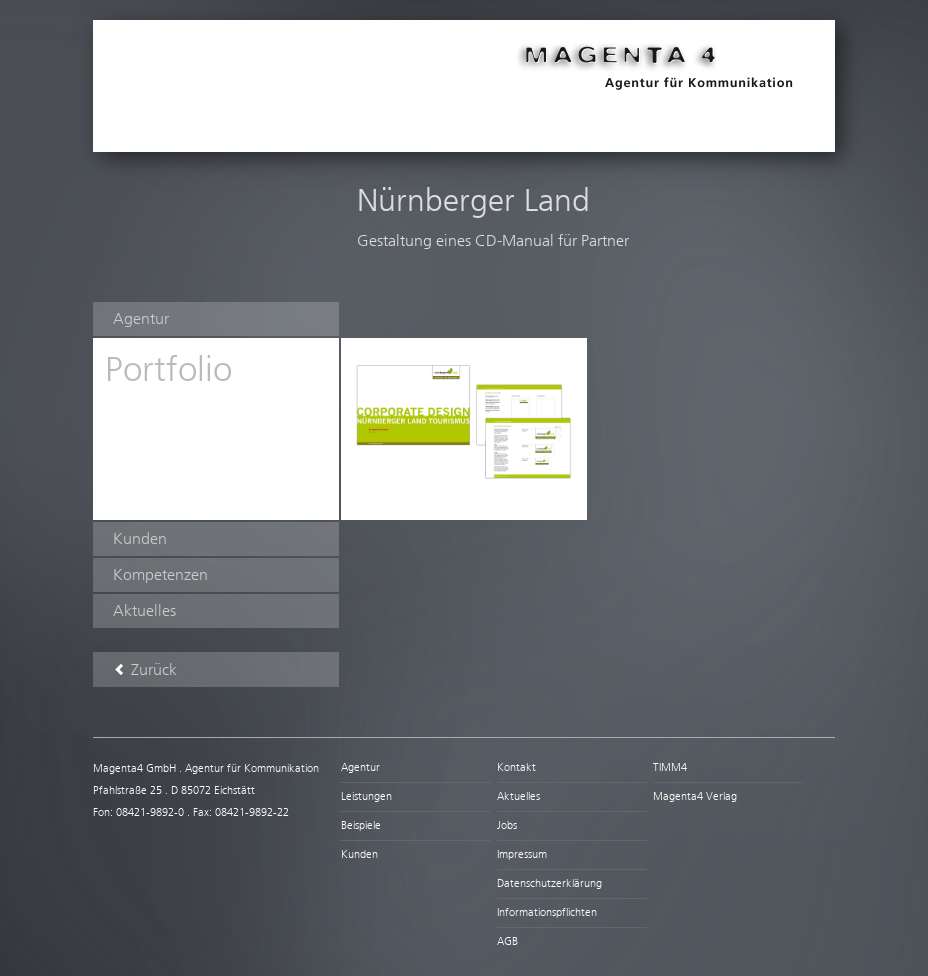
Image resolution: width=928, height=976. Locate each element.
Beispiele (361, 825)
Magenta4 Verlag (695, 796)
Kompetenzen (160, 574)
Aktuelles (144, 610)
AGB (507, 941)
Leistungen (366, 796)
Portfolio (168, 369)
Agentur (141, 318)
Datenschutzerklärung (549, 883)
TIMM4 (670, 767)
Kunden (140, 538)
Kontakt (516, 767)
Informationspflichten (547, 912)
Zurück (145, 669)
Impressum (522, 854)
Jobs (507, 825)
